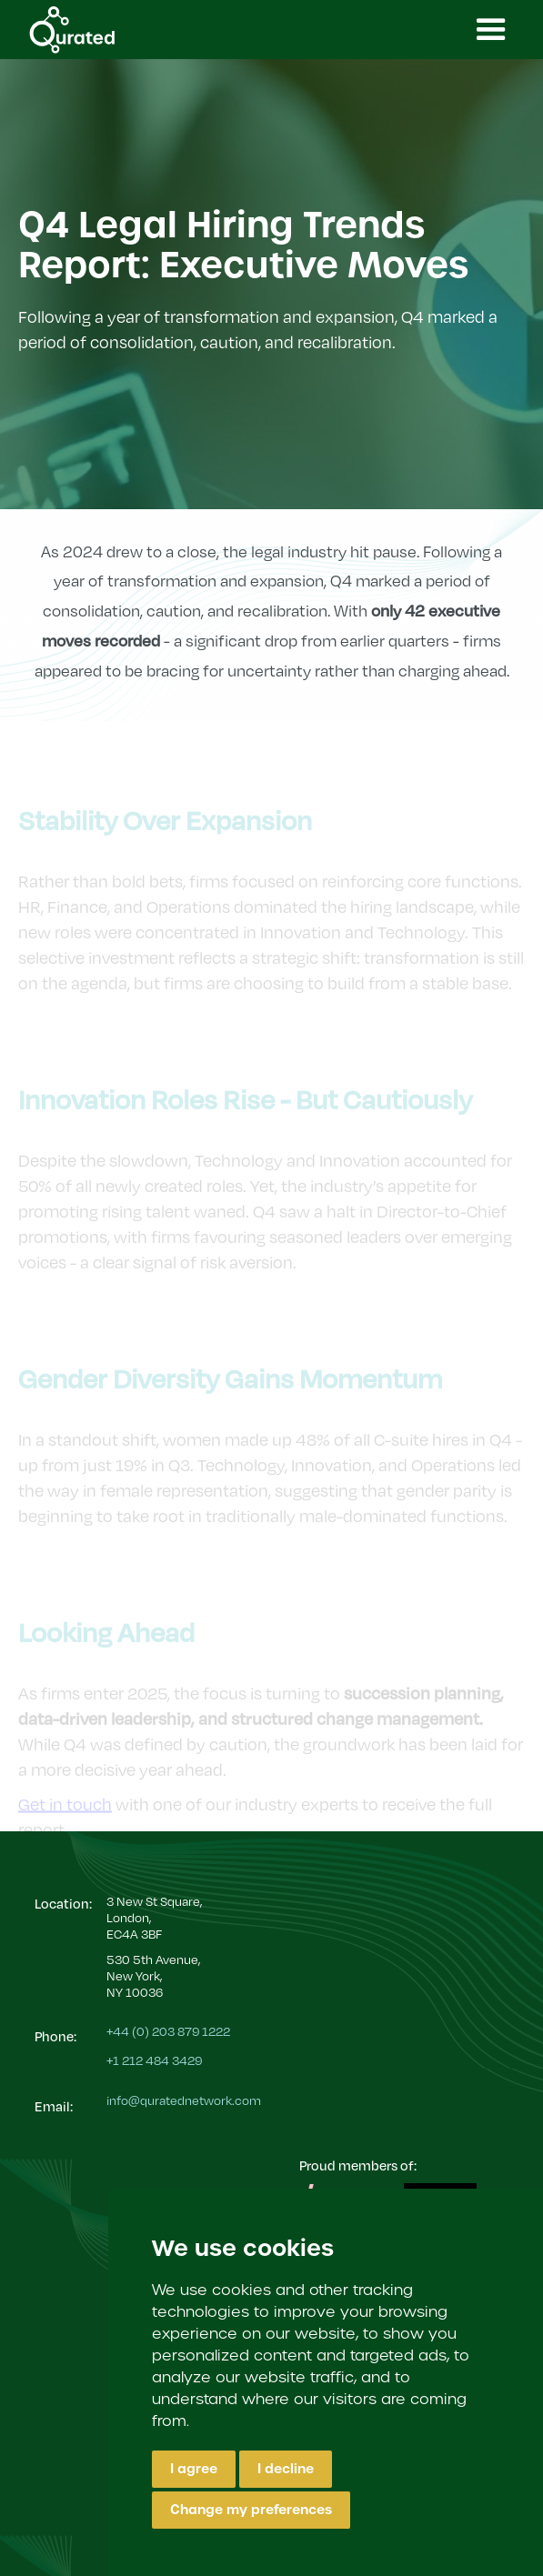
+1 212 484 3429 (154, 2060)
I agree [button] (193, 2469)
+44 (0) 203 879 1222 (168, 2031)
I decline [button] (285, 2469)
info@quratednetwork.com (183, 2100)
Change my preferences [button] (251, 2510)
